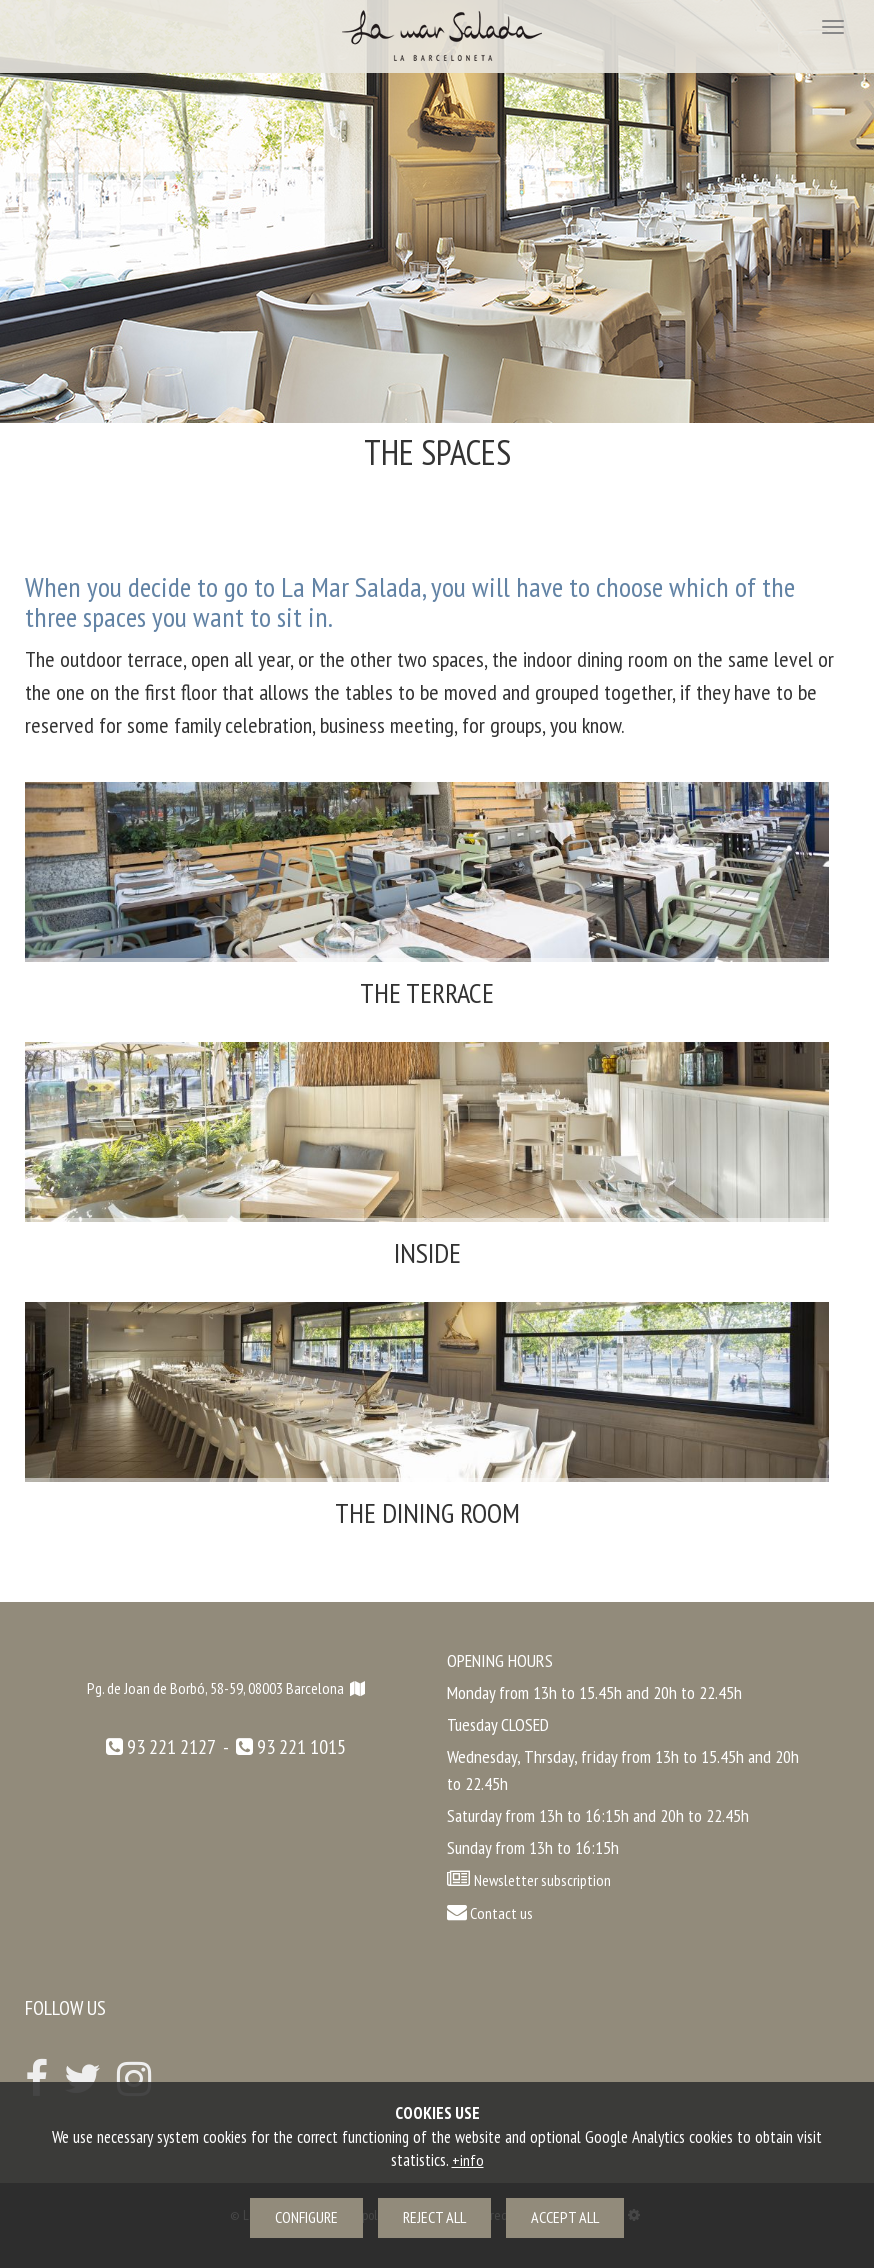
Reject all (434, 2217)
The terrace (427, 992)
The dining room (427, 1512)
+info (468, 2160)
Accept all (565, 2217)
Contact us (490, 1913)
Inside (427, 1252)
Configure (306, 2217)
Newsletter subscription (542, 1880)
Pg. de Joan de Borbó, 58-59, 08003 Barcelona (226, 1688)
